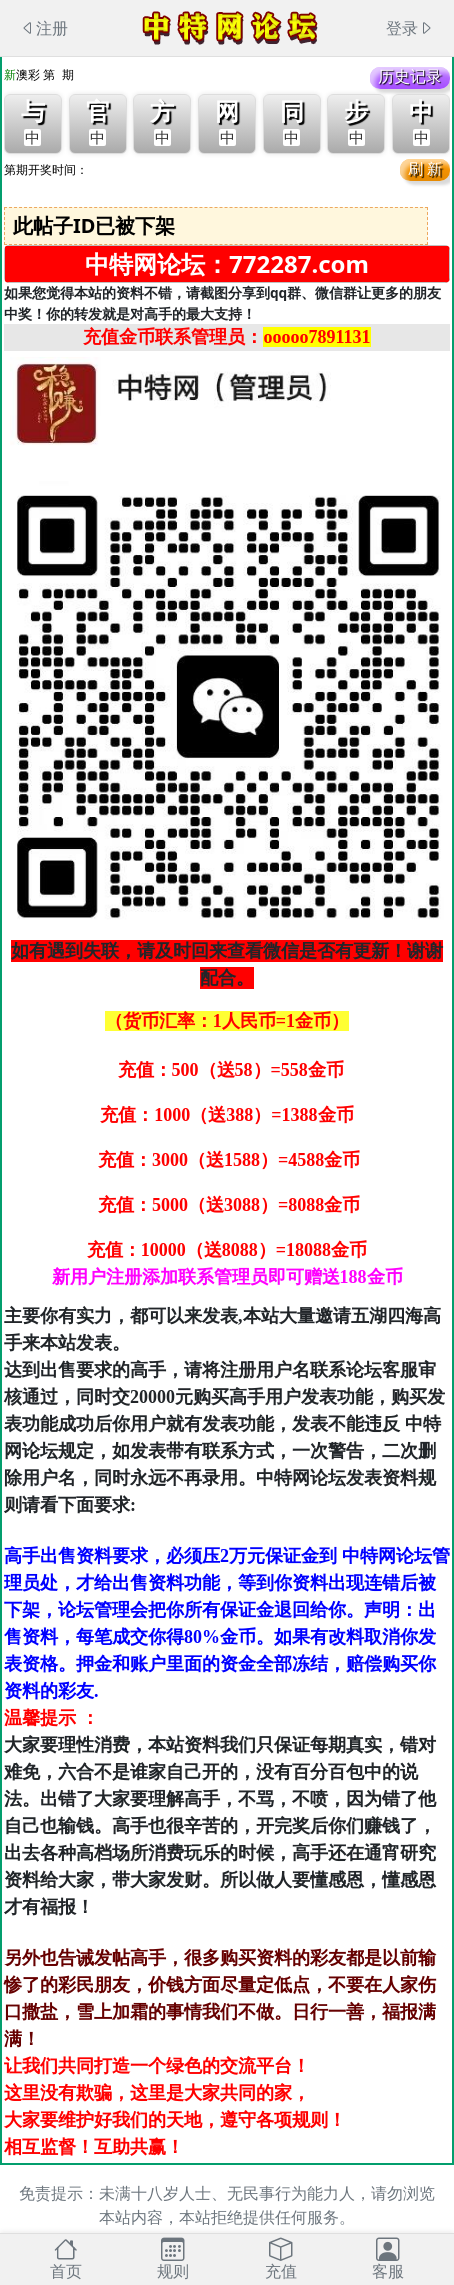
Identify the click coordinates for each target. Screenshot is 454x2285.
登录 (410, 28)
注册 (44, 28)
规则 (173, 2258)
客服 (388, 2258)
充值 (281, 2258)
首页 (66, 2258)
